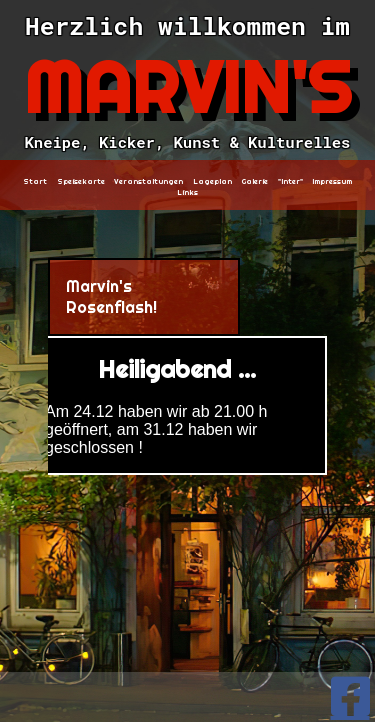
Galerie (254, 181)
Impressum (332, 181)
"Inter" (290, 181)
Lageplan (212, 181)
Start (35, 181)
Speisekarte (81, 181)
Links (187, 192)
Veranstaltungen (148, 181)
